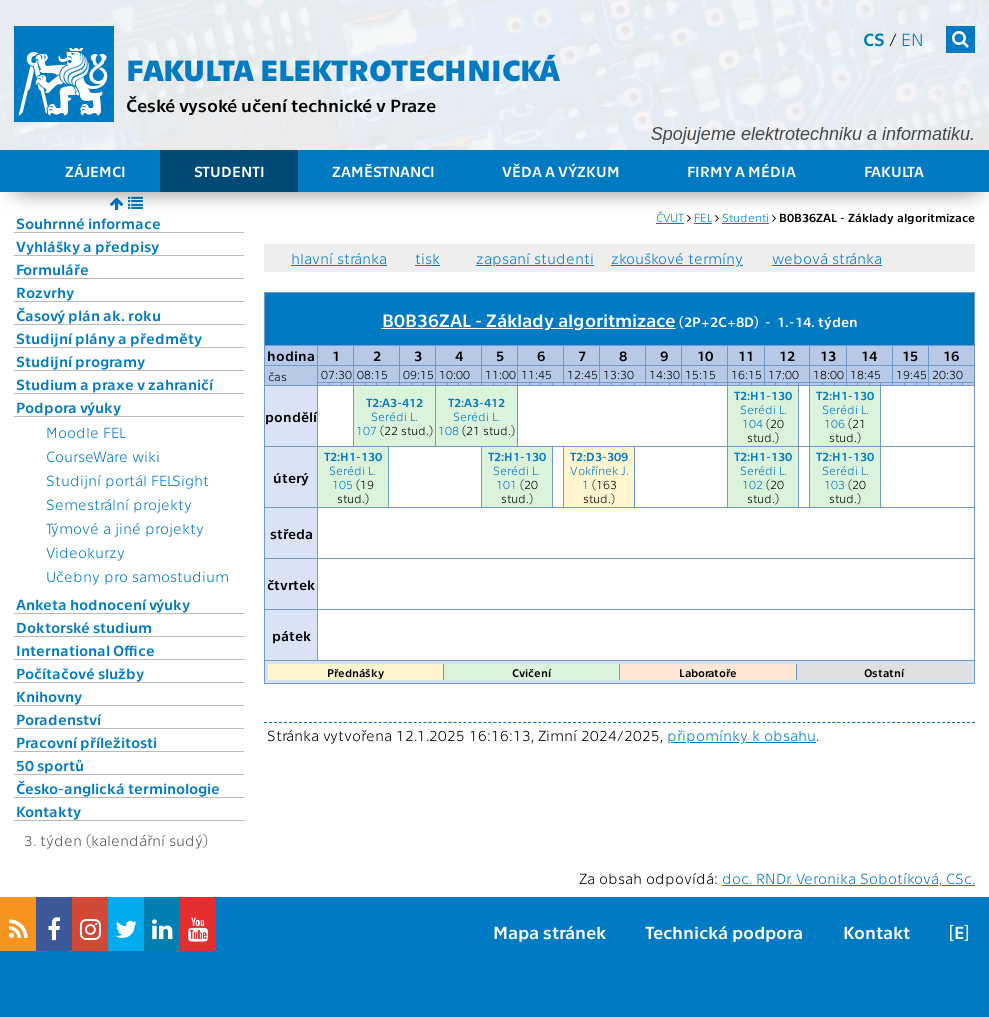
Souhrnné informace (88, 223)
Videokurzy (85, 552)
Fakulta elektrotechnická (343, 68)
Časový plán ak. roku (88, 315)
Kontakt (876, 931)
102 (752, 484)
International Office (85, 650)
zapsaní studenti (535, 258)
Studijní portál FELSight (127, 480)
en (912, 38)
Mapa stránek (549, 931)
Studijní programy (80, 361)
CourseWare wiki (103, 456)
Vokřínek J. (599, 470)
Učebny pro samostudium (137, 576)
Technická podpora (724, 931)
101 (506, 484)
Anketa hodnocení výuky (103, 604)
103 (834, 484)
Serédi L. (394, 416)
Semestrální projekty (119, 504)
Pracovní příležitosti (86, 742)
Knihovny (49, 696)
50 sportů (50, 765)
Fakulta (894, 171)
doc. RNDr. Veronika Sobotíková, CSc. (848, 878)
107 (366, 430)
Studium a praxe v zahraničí (114, 384)
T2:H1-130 (763, 395)
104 (752, 423)
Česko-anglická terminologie (118, 788)
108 (448, 430)
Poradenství (58, 719)
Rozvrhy (45, 292)
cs (874, 38)
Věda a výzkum (561, 171)
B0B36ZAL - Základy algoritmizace (529, 319)
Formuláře (52, 269)
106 (834, 423)
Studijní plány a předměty (109, 338)
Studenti (229, 171)
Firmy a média (741, 171)
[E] (959, 931)
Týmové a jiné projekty (125, 528)
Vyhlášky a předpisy (87, 246)
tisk (427, 258)
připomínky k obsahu (741, 735)
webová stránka (827, 258)
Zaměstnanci (383, 171)
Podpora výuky (68, 407)
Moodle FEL (85, 432)
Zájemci (95, 171)
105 (342, 484)
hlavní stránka (339, 258)
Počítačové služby (80, 673)
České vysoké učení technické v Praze (281, 104)
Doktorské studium (84, 627)
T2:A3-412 (394, 402)
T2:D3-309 (599, 456)
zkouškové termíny (677, 258)
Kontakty (48, 811)
